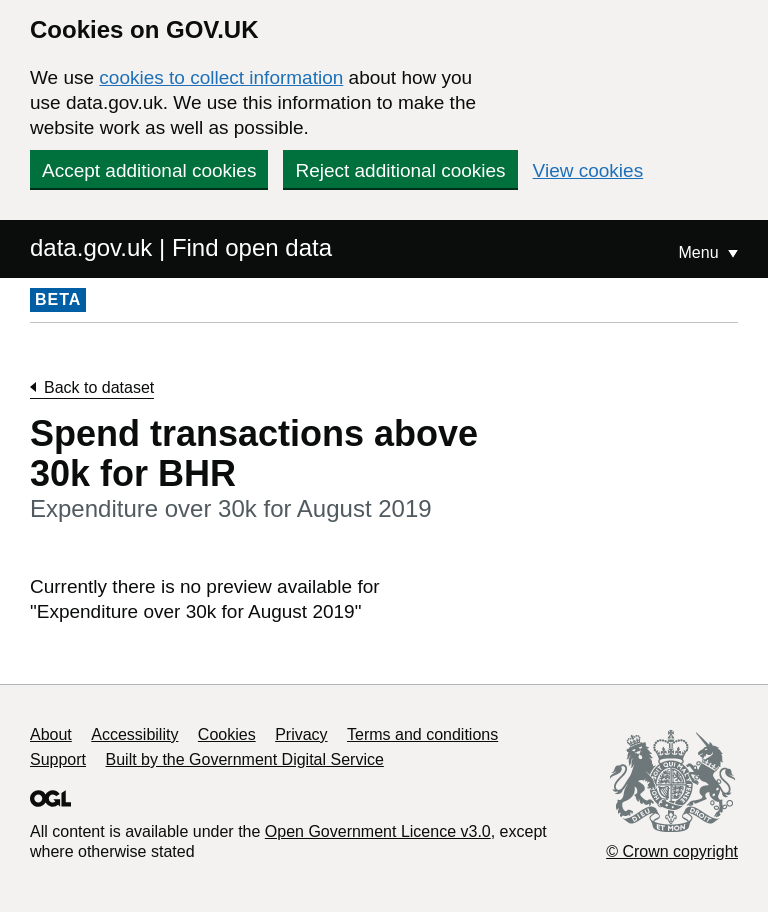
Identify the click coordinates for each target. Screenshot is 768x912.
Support (58, 759)
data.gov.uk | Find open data (181, 247)
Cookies (227, 734)
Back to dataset (99, 387)
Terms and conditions (422, 734)
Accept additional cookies (149, 170)
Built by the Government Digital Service (245, 759)
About (51, 734)
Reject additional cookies (400, 170)
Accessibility (134, 734)
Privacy (301, 734)
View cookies (588, 170)
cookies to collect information (221, 77)
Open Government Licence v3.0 (378, 831)
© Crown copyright (672, 851)
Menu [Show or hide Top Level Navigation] (701, 252)
